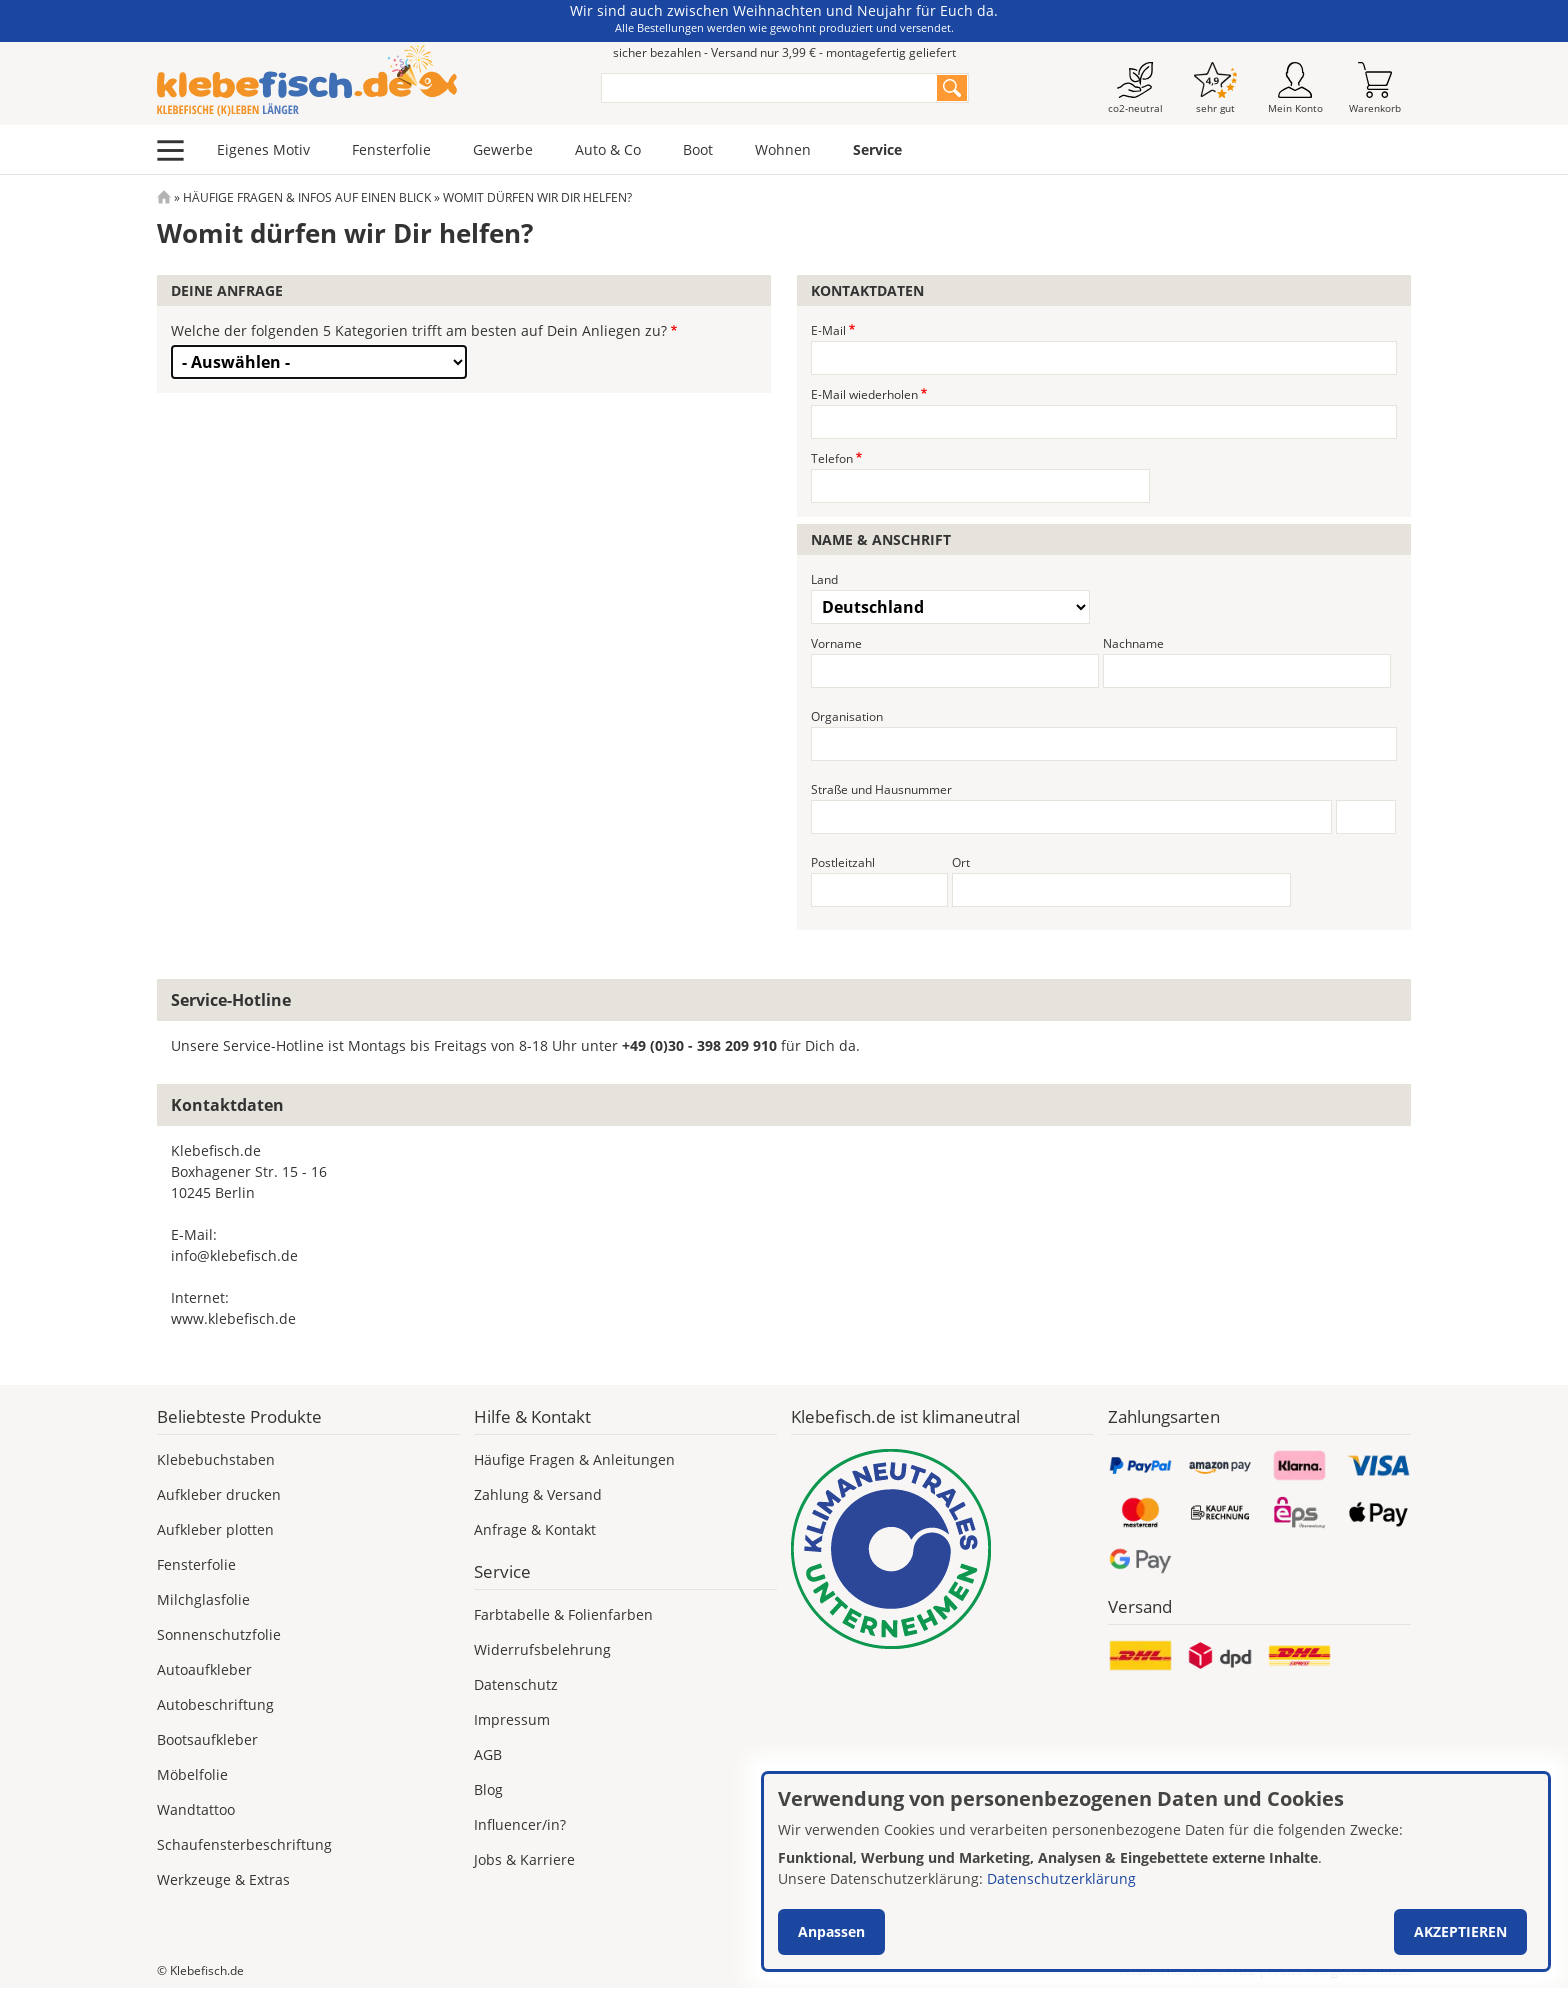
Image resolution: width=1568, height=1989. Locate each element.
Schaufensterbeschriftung (244, 1844)
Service (877, 149)
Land (824, 579)
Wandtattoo (196, 1809)
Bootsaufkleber (207, 1739)
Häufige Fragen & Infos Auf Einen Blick (307, 197)
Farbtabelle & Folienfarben (563, 1614)
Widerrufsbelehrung (542, 1649)
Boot (698, 149)
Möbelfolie (192, 1774)
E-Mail (828, 330)
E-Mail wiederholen (864, 394)
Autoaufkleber (204, 1669)
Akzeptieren (1460, 1931)
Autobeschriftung (215, 1704)
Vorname (836, 643)
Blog (488, 1789)
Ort (961, 862)
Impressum (512, 1719)
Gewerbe (503, 149)
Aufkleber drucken (219, 1494)
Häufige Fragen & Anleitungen (574, 1459)
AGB (488, 1754)
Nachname (1133, 643)
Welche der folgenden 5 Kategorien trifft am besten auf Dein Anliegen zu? (419, 330)
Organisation (847, 716)
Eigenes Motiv (263, 149)
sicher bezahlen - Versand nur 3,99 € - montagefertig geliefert (784, 52)
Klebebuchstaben (216, 1459)
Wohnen (783, 149)
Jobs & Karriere (524, 1859)
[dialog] (1156, 1871)
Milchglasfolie (203, 1599)
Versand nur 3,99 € (1186, 1970)
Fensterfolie (391, 149)
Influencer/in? (520, 1824)
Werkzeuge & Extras (223, 1879)
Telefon (832, 458)
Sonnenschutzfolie (219, 1634)
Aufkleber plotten (215, 1529)
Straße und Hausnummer (881, 789)
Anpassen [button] (831, 1931)
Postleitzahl (843, 862)
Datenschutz (516, 1684)
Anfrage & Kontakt (535, 1529)
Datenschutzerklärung (1061, 1878)
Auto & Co (608, 149)
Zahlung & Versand (538, 1494)
